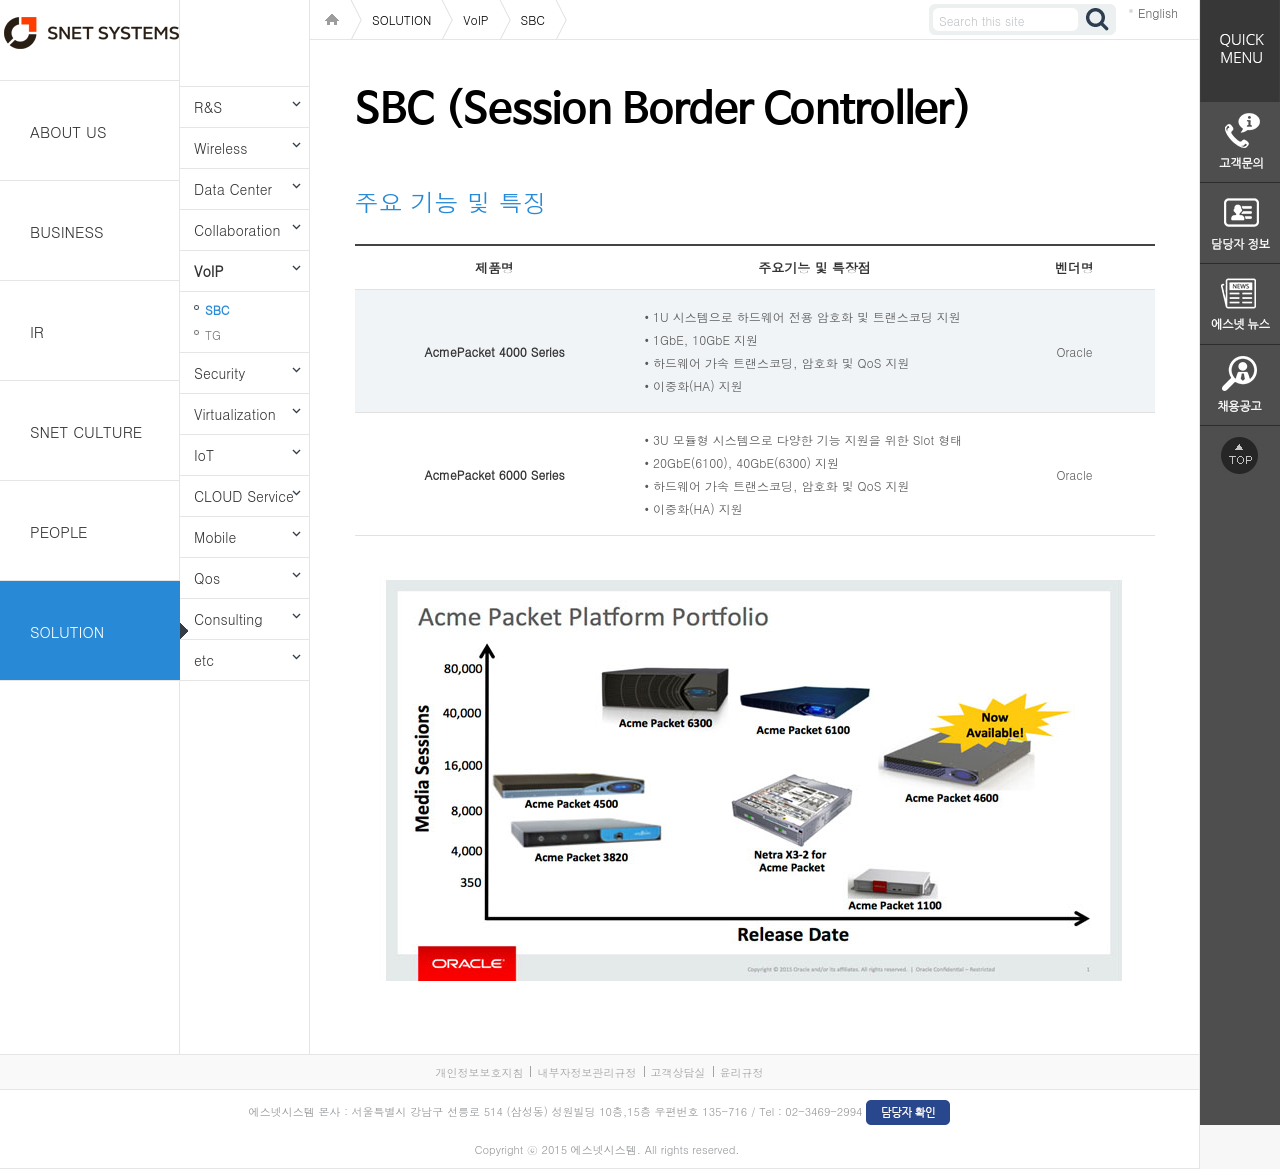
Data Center (233, 189)
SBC (217, 309)
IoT (204, 455)
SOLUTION (67, 631)
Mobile (215, 537)
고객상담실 (678, 1072)
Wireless (220, 148)
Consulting (228, 619)
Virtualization (235, 414)
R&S (208, 107)
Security (219, 373)
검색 (1098, 19)
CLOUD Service (244, 496)
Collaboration (237, 230)
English (1158, 12)
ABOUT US (68, 131)
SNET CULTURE (86, 431)
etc (204, 660)
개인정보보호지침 (479, 1072)
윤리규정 (742, 1072)
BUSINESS (67, 231)
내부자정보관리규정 (586, 1072)
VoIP (208, 271)
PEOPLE (59, 531)
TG (213, 334)
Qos (207, 578)
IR (37, 331)
